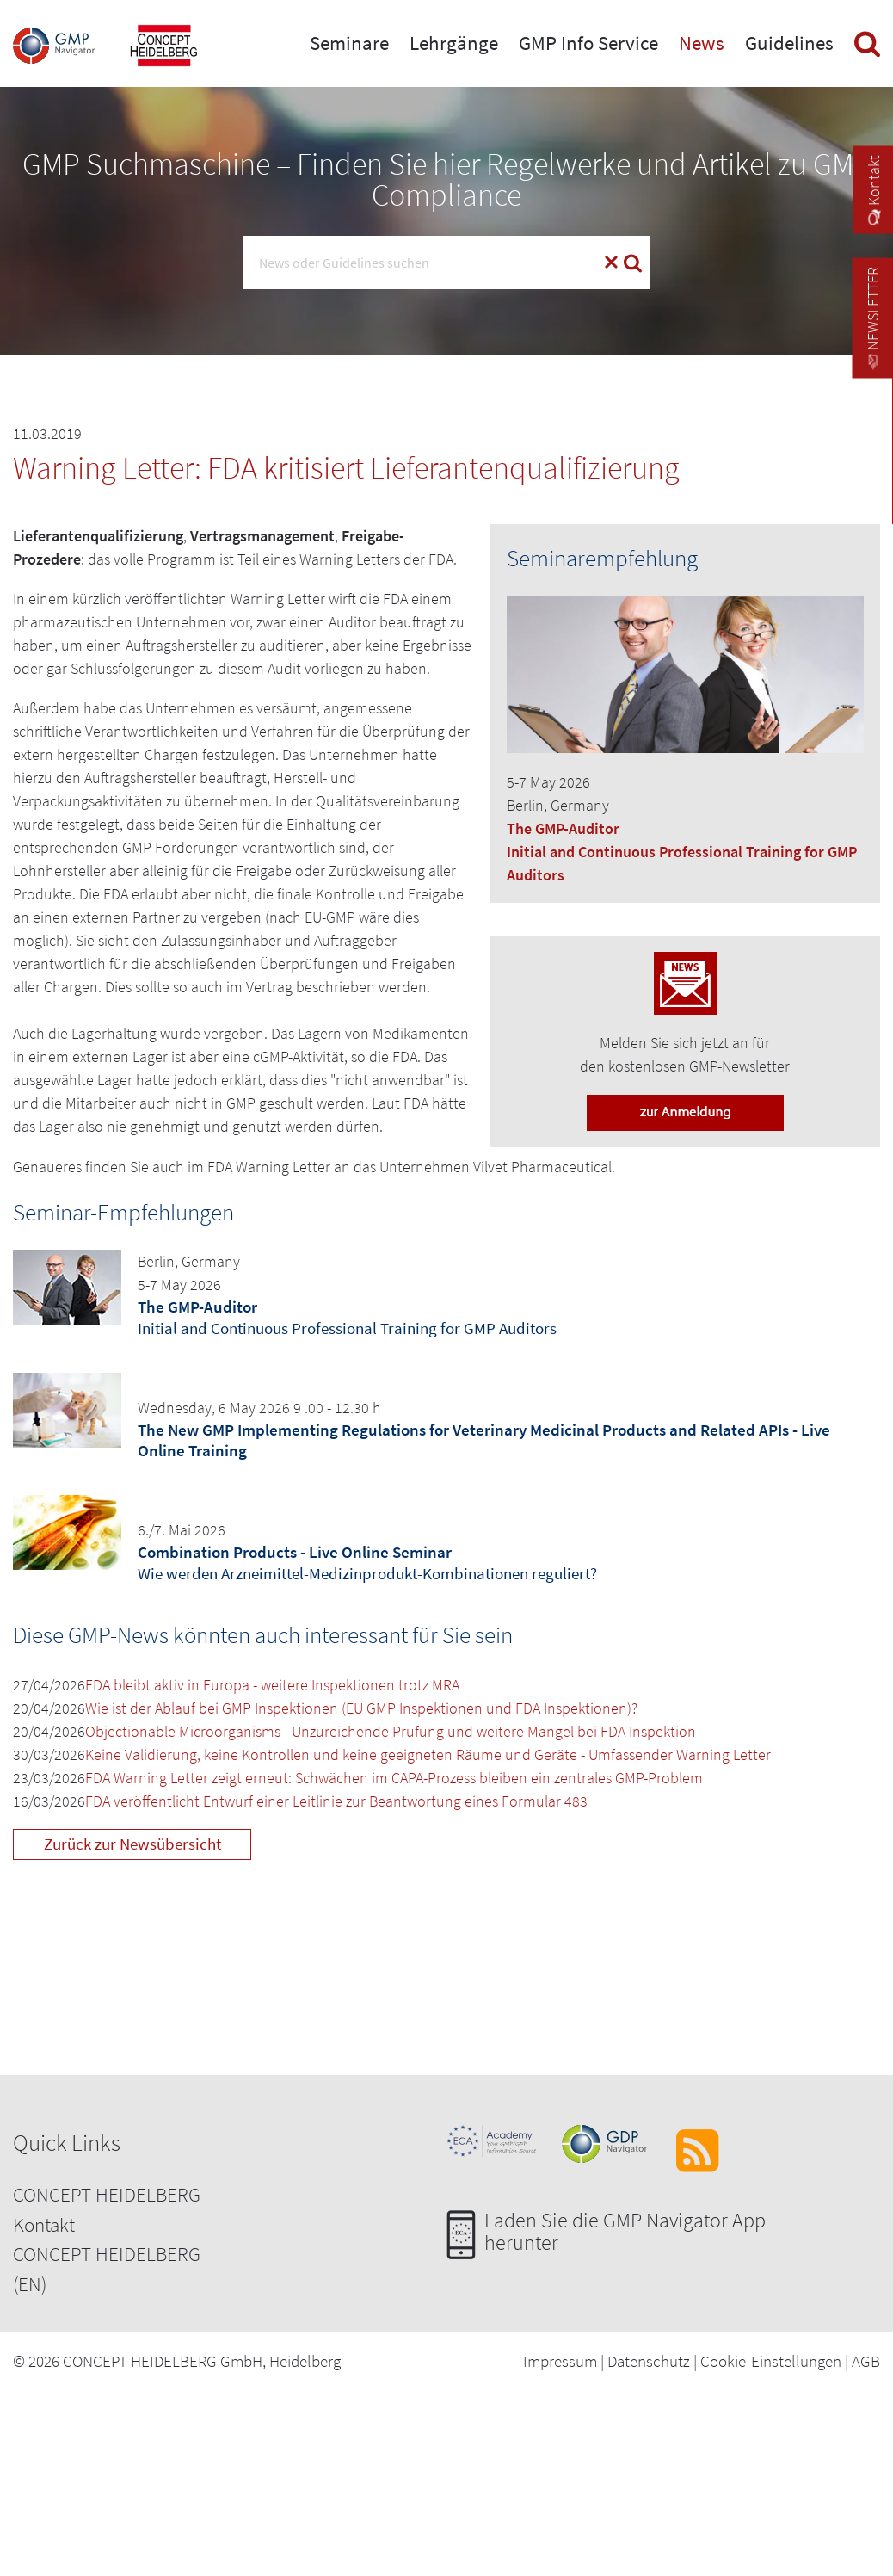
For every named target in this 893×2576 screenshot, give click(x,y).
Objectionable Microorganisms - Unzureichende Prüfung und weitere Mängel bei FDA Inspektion (390, 1731)
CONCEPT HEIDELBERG (106, 2194)
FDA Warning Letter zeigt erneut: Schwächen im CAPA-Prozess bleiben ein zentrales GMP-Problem (394, 1778)
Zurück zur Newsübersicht (132, 1843)
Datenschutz (648, 2361)
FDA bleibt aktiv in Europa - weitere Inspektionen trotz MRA (272, 1685)
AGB (866, 2361)
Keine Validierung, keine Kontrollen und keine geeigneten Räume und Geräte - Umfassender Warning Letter (428, 1754)
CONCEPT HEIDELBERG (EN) (106, 2268)
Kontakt (44, 2224)
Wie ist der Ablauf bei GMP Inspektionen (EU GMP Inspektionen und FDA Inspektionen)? (361, 1708)
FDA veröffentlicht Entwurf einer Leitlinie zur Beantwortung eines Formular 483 (336, 1801)
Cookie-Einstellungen (770, 2361)
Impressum (560, 2361)
